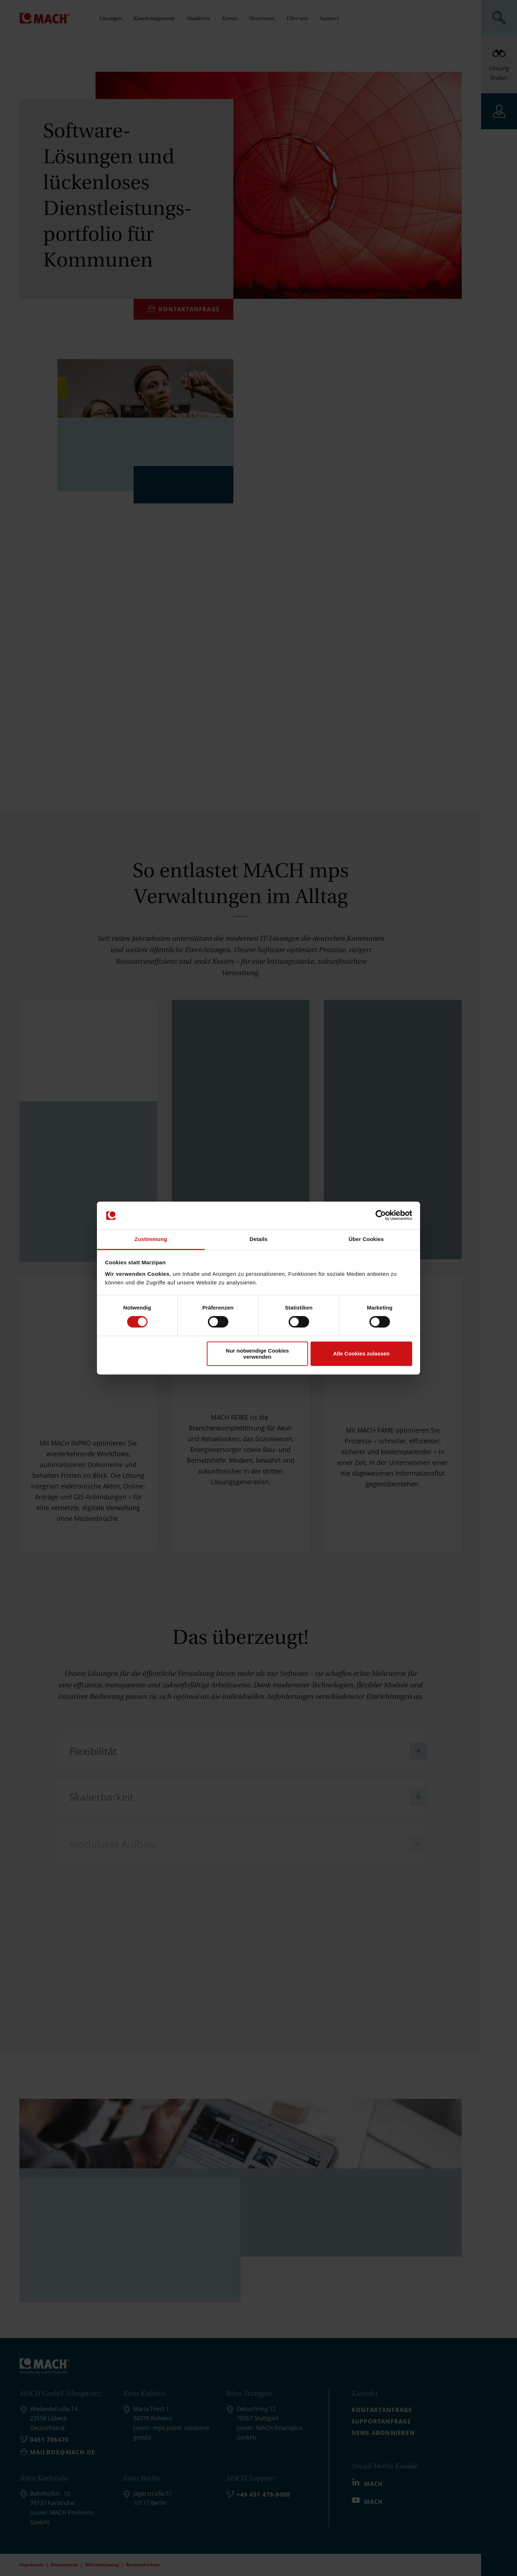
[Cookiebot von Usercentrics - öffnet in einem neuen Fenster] (380, 1215)
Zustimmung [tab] (151, 1239)
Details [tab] (258, 1239)
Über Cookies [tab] (366, 1239)
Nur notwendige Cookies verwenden (257, 1354)
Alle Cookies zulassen (361, 1353)
